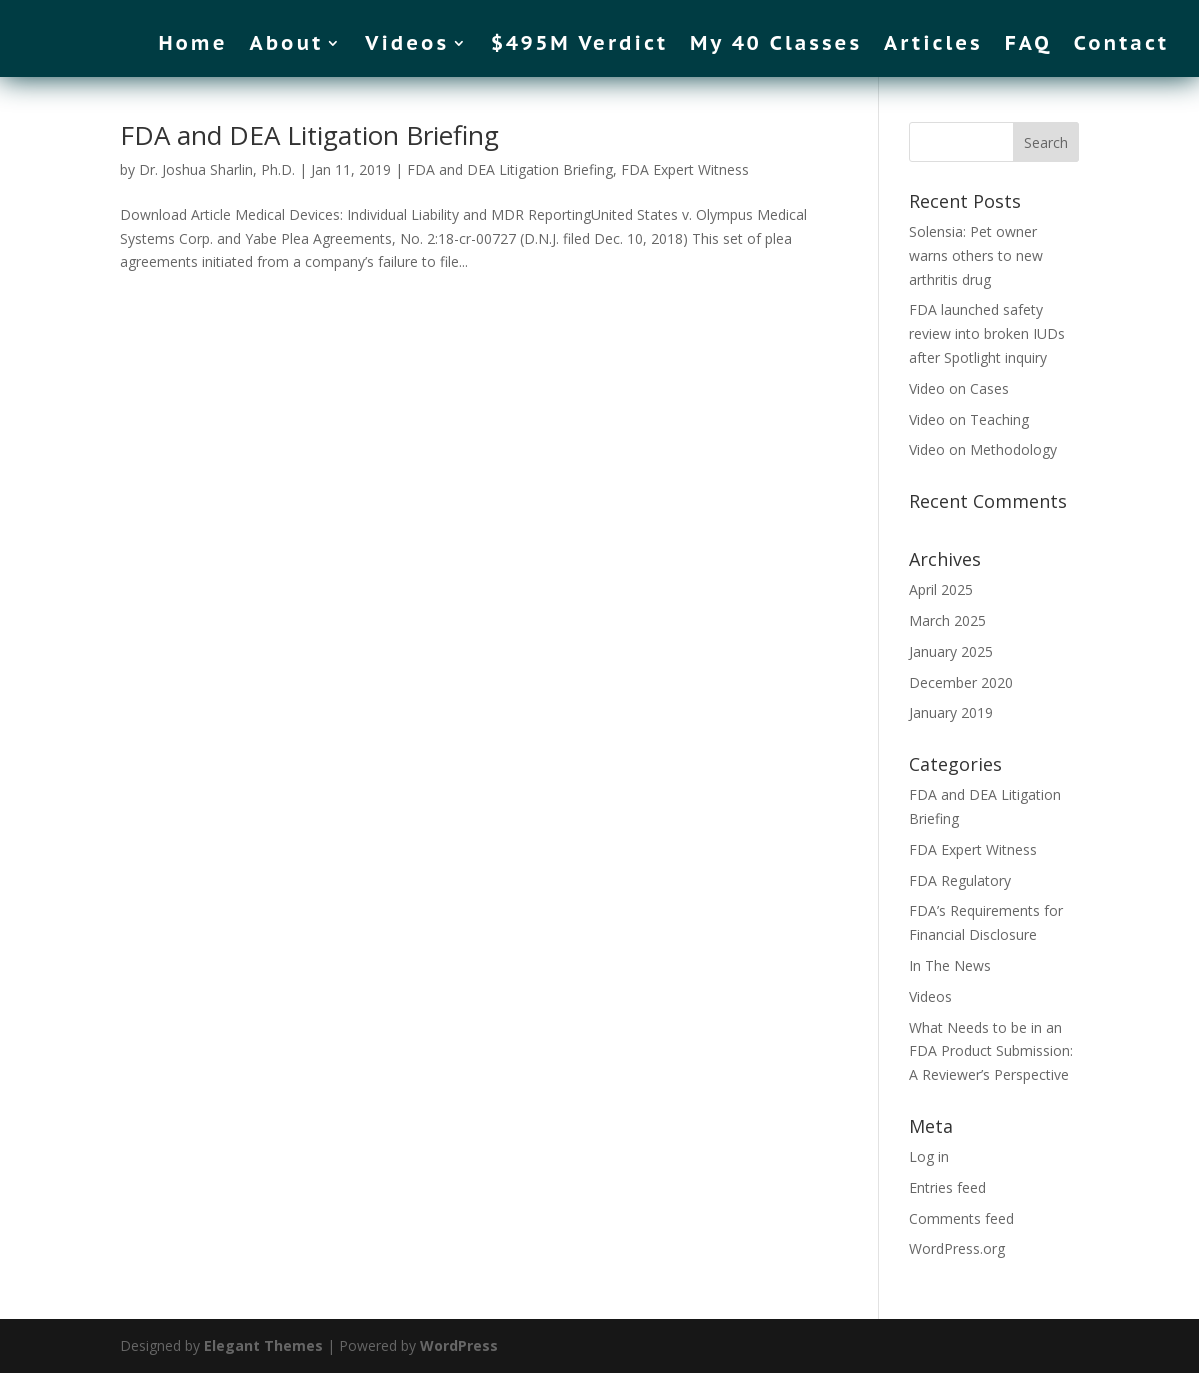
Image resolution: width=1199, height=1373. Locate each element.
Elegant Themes (263, 1345)
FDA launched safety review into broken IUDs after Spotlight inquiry (987, 333)
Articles (933, 46)
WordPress (459, 1345)
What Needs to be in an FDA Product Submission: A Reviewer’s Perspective (991, 1051)
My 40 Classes (776, 46)
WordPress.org (957, 1248)
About (287, 46)
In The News (950, 965)
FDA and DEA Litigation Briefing (309, 135)
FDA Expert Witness (685, 169)
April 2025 (941, 589)
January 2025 (951, 651)
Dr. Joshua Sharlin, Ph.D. (217, 169)
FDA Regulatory (960, 880)
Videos (407, 46)
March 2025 (947, 620)
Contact (1121, 46)
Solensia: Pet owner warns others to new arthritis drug (976, 255)
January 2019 (951, 712)
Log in (929, 1156)
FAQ (1028, 46)
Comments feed (961, 1218)
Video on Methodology (983, 449)
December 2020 (961, 682)
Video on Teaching (969, 419)
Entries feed (947, 1187)
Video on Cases (959, 388)
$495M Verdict (579, 46)
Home (192, 46)
